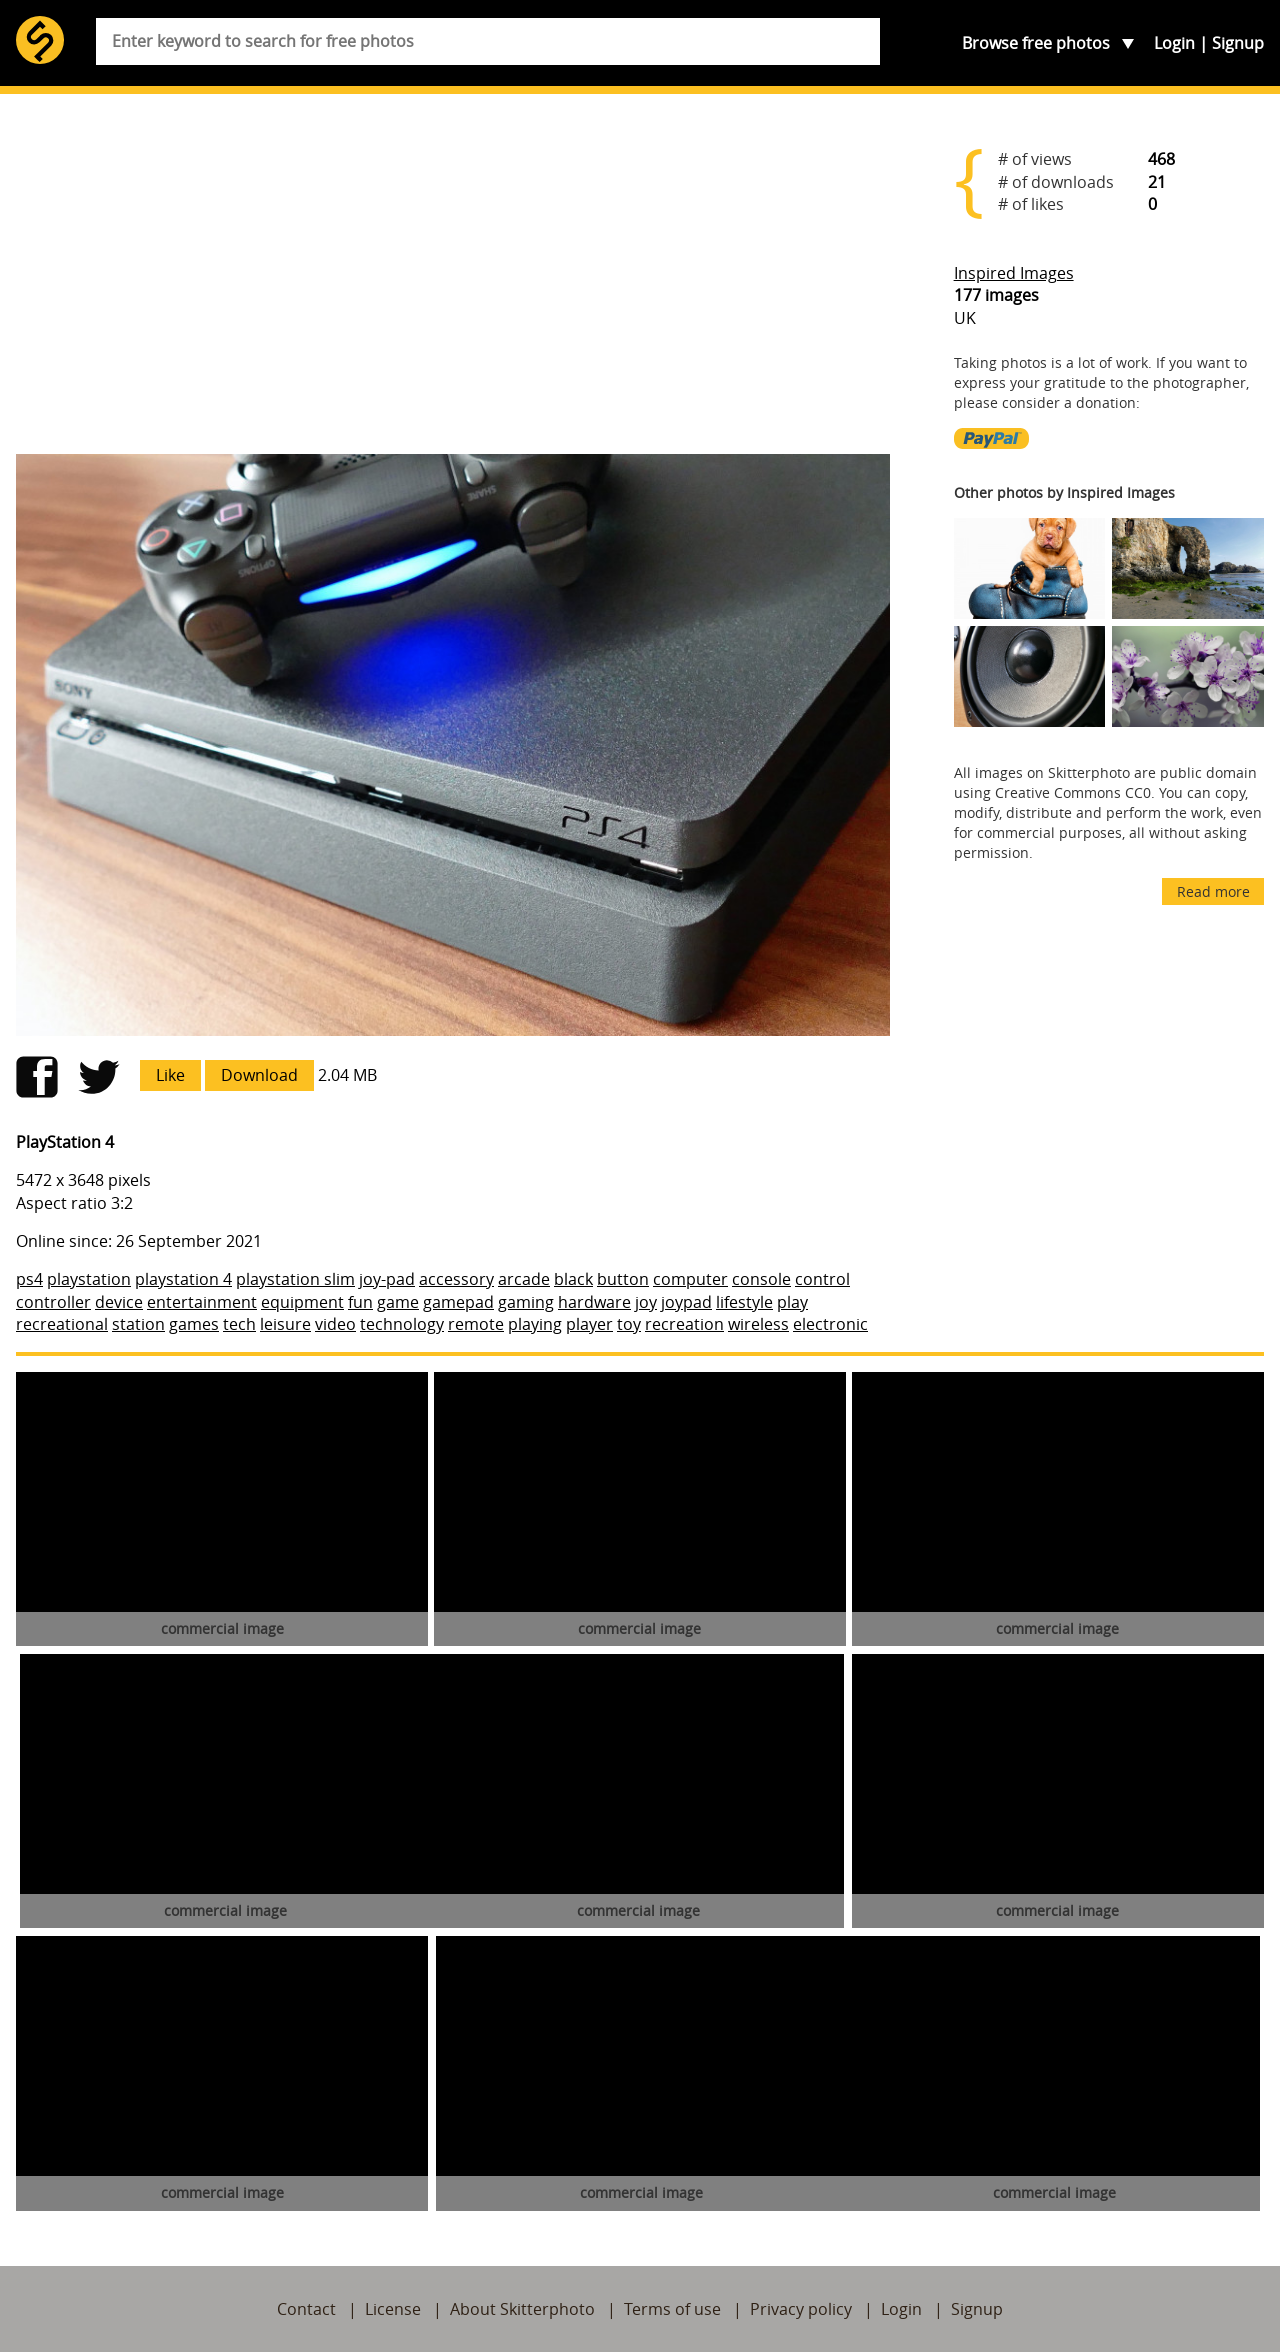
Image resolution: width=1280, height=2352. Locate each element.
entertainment (202, 1302)
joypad (686, 1302)
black (573, 1279)
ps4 (29, 1279)
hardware (594, 1302)
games (194, 1324)
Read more (1213, 891)
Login (1174, 43)
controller (53, 1302)
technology (402, 1324)
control (822, 1279)
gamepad (458, 1302)
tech (239, 1324)
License (393, 2309)
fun (360, 1302)
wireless (758, 1324)
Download (259, 1075)
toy (629, 1324)
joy (646, 1302)
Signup (1238, 43)
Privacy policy (801, 2309)
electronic (830, 1324)
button (623, 1279)
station (138, 1324)
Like (170, 1075)
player (589, 1324)
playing (535, 1324)
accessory (456, 1279)
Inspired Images (1014, 273)
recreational (62, 1324)
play (792, 1302)
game (398, 1302)
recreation (684, 1324)
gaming (526, 1302)
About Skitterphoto (522, 2309)
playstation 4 (183, 1279)
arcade (524, 1279)
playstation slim (295, 1279)
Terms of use (672, 2309)
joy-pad (387, 1279)
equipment (302, 1302)
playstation (89, 1279)
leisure (285, 1324)
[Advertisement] (453, 282)
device (119, 1302)
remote (476, 1324)
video (335, 1324)
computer (690, 1279)
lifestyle (744, 1302)
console (761, 1279)
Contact (306, 2309)
